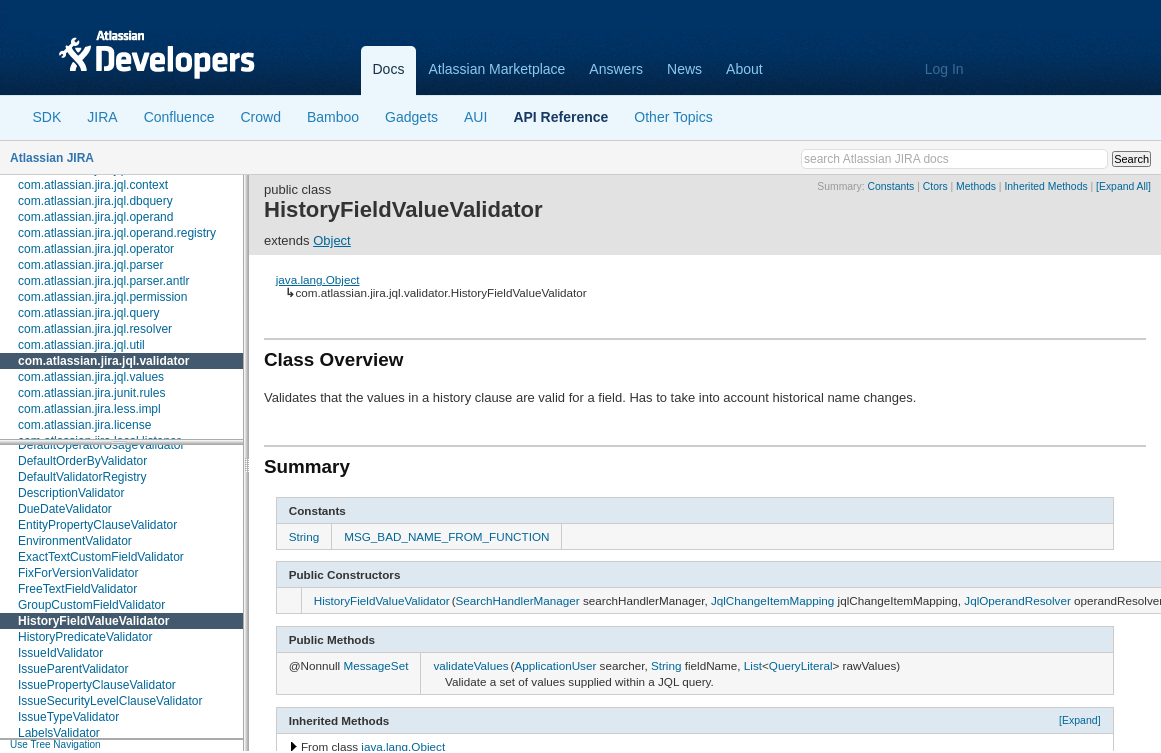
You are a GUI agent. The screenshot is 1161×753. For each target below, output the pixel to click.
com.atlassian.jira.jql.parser (90, 265)
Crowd (260, 117)
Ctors (935, 186)
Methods (976, 186)
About (744, 69)
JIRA (102, 117)
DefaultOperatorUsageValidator (101, 445)
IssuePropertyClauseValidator (97, 685)
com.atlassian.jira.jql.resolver (95, 329)
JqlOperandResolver (1017, 600)
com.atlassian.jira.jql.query (88, 313)
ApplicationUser (555, 665)
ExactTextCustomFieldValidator (101, 557)
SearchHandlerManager (518, 600)
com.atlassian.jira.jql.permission (102, 297)
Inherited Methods (1045, 186)
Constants (891, 186)
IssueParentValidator (73, 669)
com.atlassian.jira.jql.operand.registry (117, 233)
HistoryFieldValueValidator (93, 621)
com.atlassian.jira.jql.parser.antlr (103, 281)
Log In (944, 69)
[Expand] (1080, 720)
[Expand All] (1123, 186)
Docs (389, 69)
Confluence (179, 117)
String (304, 536)
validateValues (470, 665)
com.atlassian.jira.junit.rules (91, 393)
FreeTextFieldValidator (77, 589)
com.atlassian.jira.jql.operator (96, 249)
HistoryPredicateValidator (85, 637)
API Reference (560, 117)
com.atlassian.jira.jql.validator (103, 361)
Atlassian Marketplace (496, 69)
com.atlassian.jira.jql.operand (95, 217)
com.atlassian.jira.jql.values (91, 377)
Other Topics (673, 117)
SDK (47, 117)
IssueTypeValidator (68, 717)
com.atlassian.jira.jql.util (81, 345)
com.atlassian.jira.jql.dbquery (95, 201)
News (684, 69)
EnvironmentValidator (75, 541)
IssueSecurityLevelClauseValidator (110, 701)
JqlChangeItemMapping (772, 600)
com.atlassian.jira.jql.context (93, 185)
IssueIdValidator (60, 653)
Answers (616, 69)
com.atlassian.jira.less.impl (89, 409)
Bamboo (333, 117)
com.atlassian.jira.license (84, 425)
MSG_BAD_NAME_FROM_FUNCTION (446, 536)
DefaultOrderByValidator (82, 461)
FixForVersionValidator (78, 573)
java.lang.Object (318, 279)
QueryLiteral (801, 665)
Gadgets (411, 117)
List (753, 665)
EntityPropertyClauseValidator (97, 525)
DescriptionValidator (71, 493)
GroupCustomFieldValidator (91, 605)
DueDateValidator (65, 509)
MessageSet (375, 665)
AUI (475, 117)
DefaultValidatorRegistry (82, 477)
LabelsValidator (59, 733)
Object (332, 240)
